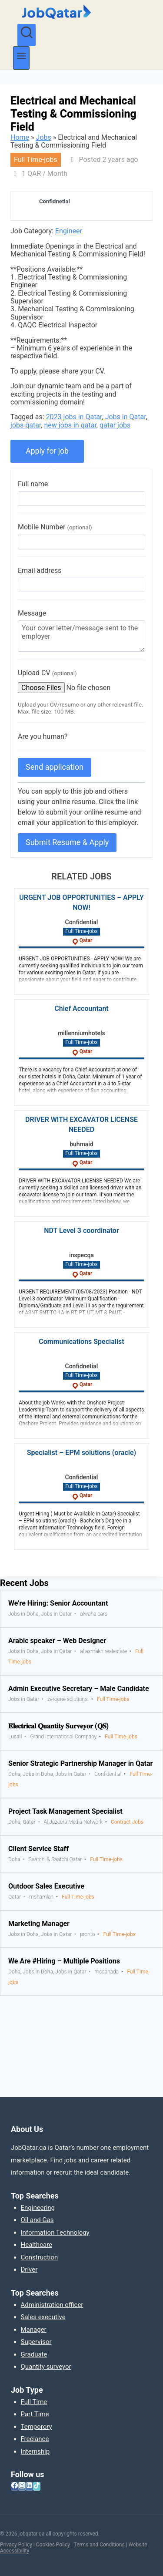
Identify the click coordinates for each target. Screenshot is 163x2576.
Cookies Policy (53, 2545)
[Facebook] (14, 2486)
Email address (40, 570)
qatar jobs (115, 425)
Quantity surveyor (46, 2367)
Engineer (68, 231)
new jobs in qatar (70, 425)
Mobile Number (55, 527)
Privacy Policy (16, 2545)
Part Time (35, 2414)
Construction (39, 2257)
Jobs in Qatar (125, 417)
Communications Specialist (81, 1341)
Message (32, 613)
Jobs (43, 137)
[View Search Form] (26, 35)
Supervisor (36, 2342)
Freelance (35, 2439)
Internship (35, 2451)
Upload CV (47, 673)
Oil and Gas (37, 2220)
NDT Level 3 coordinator (81, 1230)
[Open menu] (21, 57)
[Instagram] (22, 2486)
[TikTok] (36, 2486)
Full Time (34, 2402)
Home (19, 137)
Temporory (36, 2427)
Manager (34, 2330)
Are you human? (42, 736)
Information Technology (55, 2232)
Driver (29, 2269)
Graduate (34, 2354)
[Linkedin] (29, 2486)
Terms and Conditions (99, 2545)
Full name (33, 484)
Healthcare (37, 2245)
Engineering (38, 2208)
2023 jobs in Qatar (74, 417)
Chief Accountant (81, 1008)
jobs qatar (25, 425)
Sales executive (43, 2317)
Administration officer (52, 2305)
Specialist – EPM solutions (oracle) (81, 1452)
